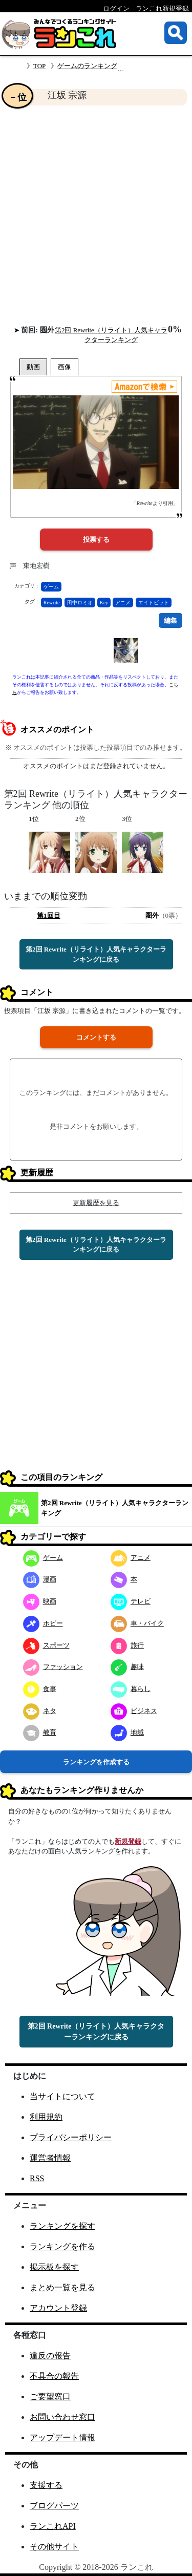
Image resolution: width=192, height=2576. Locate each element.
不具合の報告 (54, 2376)
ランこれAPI (53, 2526)
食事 (39, 1689)
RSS (37, 2178)
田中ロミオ (80, 602)
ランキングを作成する (96, 1762)
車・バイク (137, 1623)
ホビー (43, 1623)
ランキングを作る (62, 2246)
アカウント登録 (58, 2308)
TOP (39, 66)
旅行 (127, 1645)
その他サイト (54, 2546)
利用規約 (46, 2117)
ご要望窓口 (50, 2396)
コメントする (96, 1037)
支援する (46, 2485)
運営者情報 (50, 2157)
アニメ (123, 602)
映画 (39, 1601)
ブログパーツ (54, 2505)
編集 (170, 620)
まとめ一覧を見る (62, 2287)
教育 (39, 1732)
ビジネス (134, 1711)
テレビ (131, 1601)
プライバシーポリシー (71, 2137)
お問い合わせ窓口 (62, 2417)
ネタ (39, 1711)
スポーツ (46, 1645)
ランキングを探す (62, 2226)
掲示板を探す (54, 2267)
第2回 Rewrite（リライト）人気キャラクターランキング (114, 1508)
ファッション (53, 1667)
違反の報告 (50, 2355)
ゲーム (51, 586)
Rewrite (52, 602)
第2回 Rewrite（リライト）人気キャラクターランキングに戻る (96, 954)
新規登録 (128, 1841)
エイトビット (153, 602)
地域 (127, 1732)
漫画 (39, 1579)
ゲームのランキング (87, 66)
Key (104, 602)
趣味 (127, 1667)
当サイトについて (62, 2096)
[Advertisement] (96, 215)
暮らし (131, 1689)
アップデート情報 (62, 2437)
